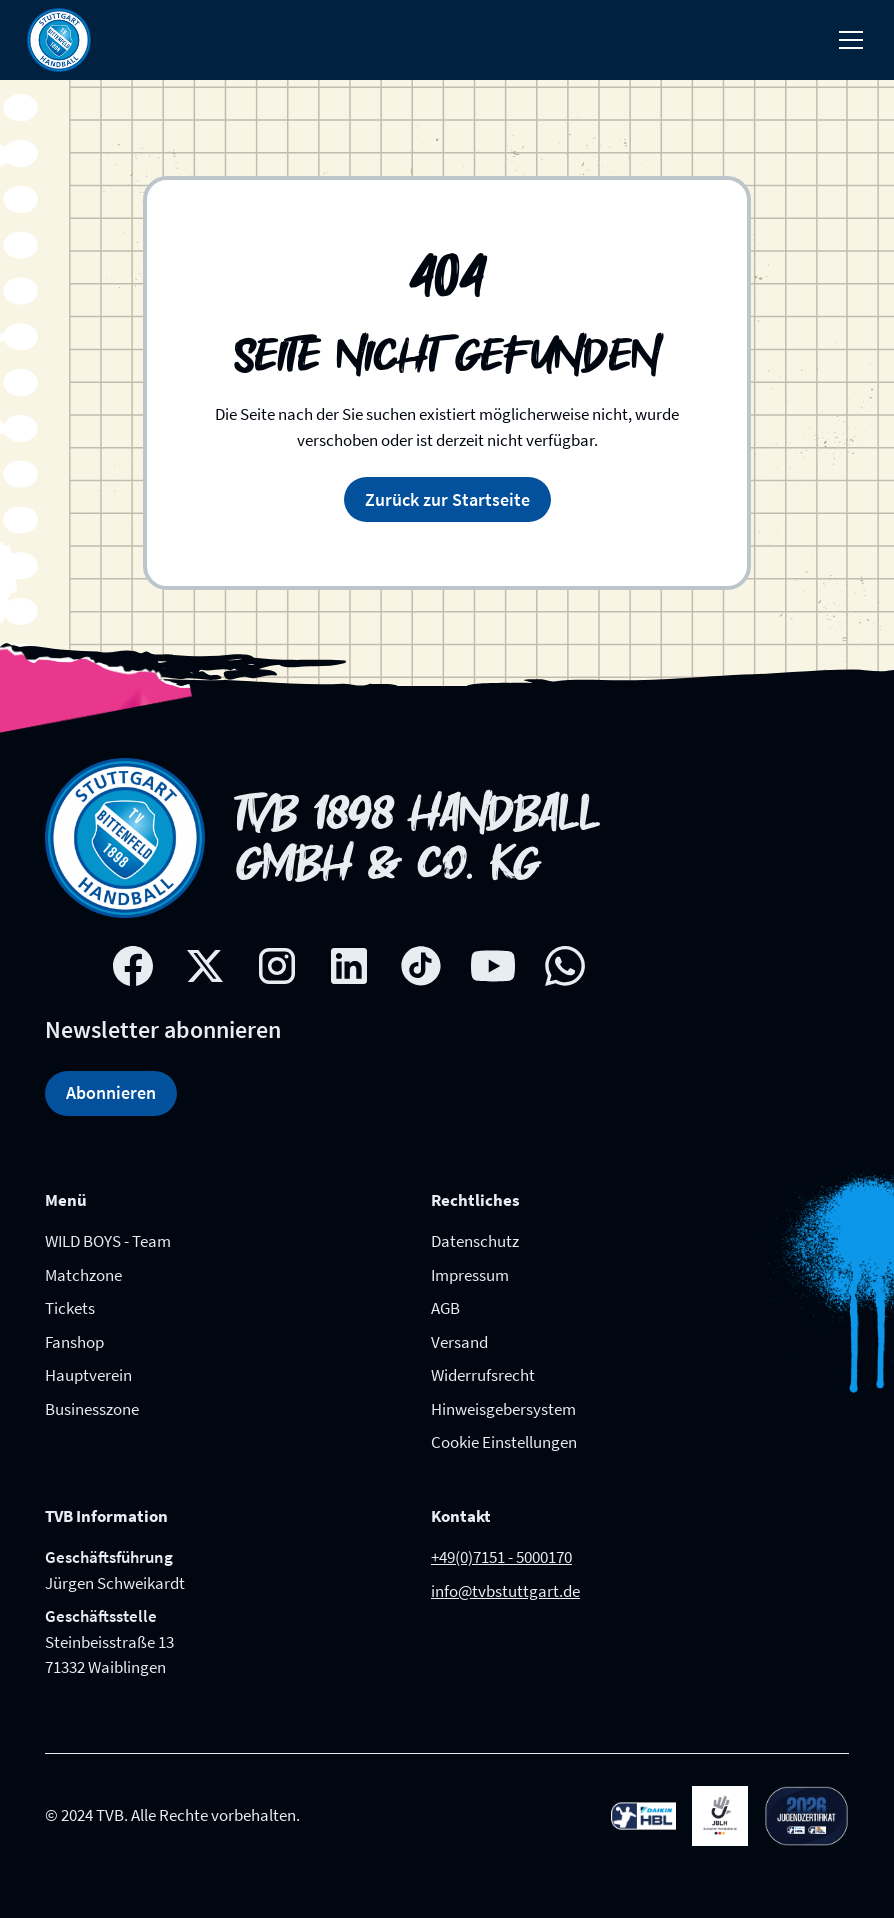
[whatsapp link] (565, 966)
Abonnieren (111, 1092)
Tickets (70, 1308)
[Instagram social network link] (277, 966)
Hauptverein (88, 1375)
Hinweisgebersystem (503, 1409)
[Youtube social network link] (493, 966)
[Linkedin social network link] (349, 966)
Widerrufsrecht (483, 1375)
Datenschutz (475, 1241)
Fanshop (74, 1342)
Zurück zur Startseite (447, 499)
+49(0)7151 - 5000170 (501, 1557)
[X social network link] (205, 966)
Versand (459, 1342)
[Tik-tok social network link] (421, 966)
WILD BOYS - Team (108, 1241)
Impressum (470, 1275)
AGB (445, 1308)
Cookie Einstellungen (504, 1442)
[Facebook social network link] (133, 966)
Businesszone (92, 1409)
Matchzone (83, 1275)
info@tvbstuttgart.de (505, 1591)
